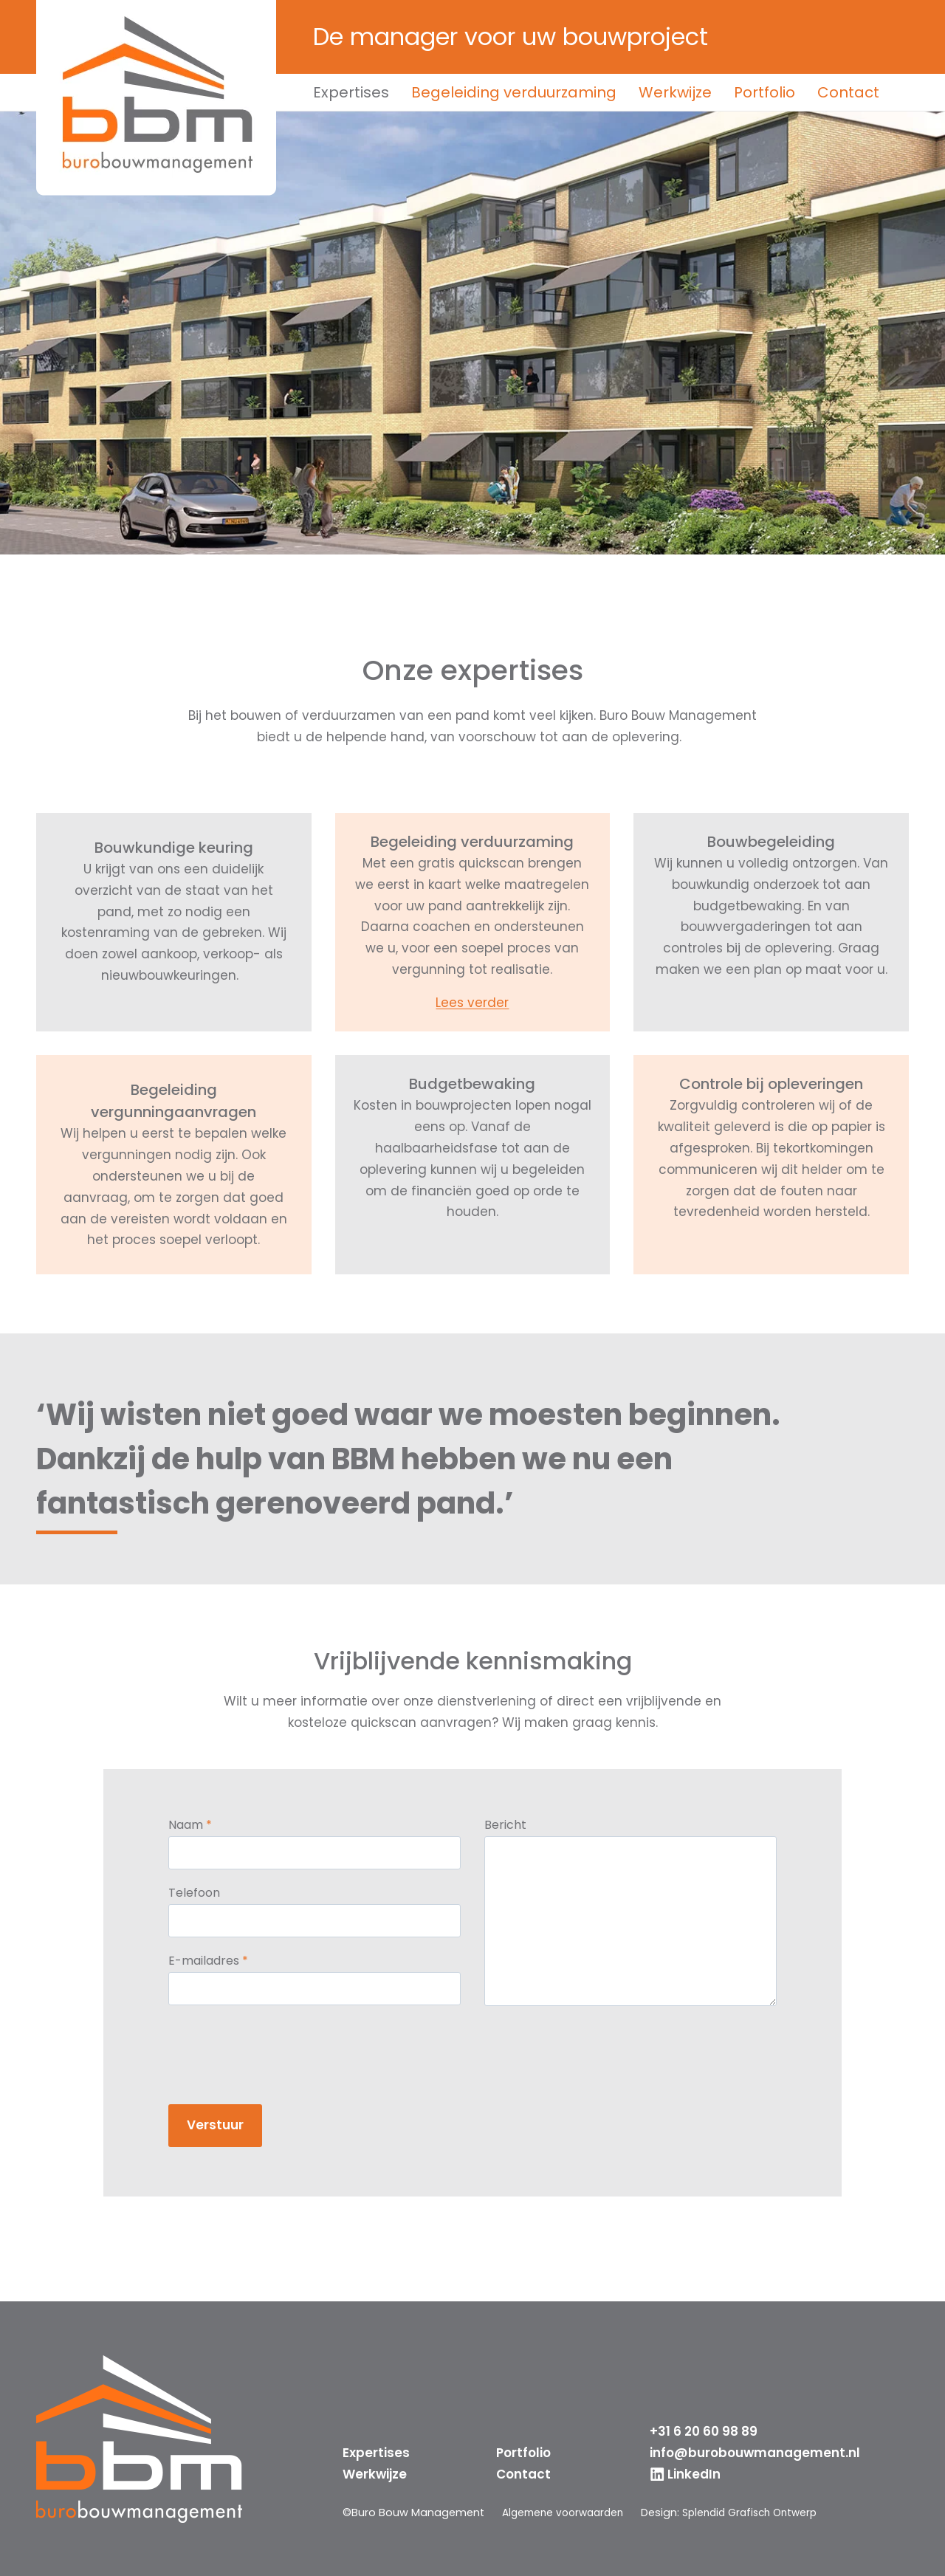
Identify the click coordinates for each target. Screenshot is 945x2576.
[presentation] (292, 2049)
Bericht (505, 1826)
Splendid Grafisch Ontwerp (762, 2512)
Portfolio (764, 92)
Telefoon (206, 1894)
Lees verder (472, 1002)
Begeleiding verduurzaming (513, 92)
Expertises (351, 92)
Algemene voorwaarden (567, 2512)
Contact (848, 92)
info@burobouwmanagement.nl (755, 2453)
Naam (202, 1827)
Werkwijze (675, 92)
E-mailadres (220, 1964)
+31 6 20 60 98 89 (703, 2431)
